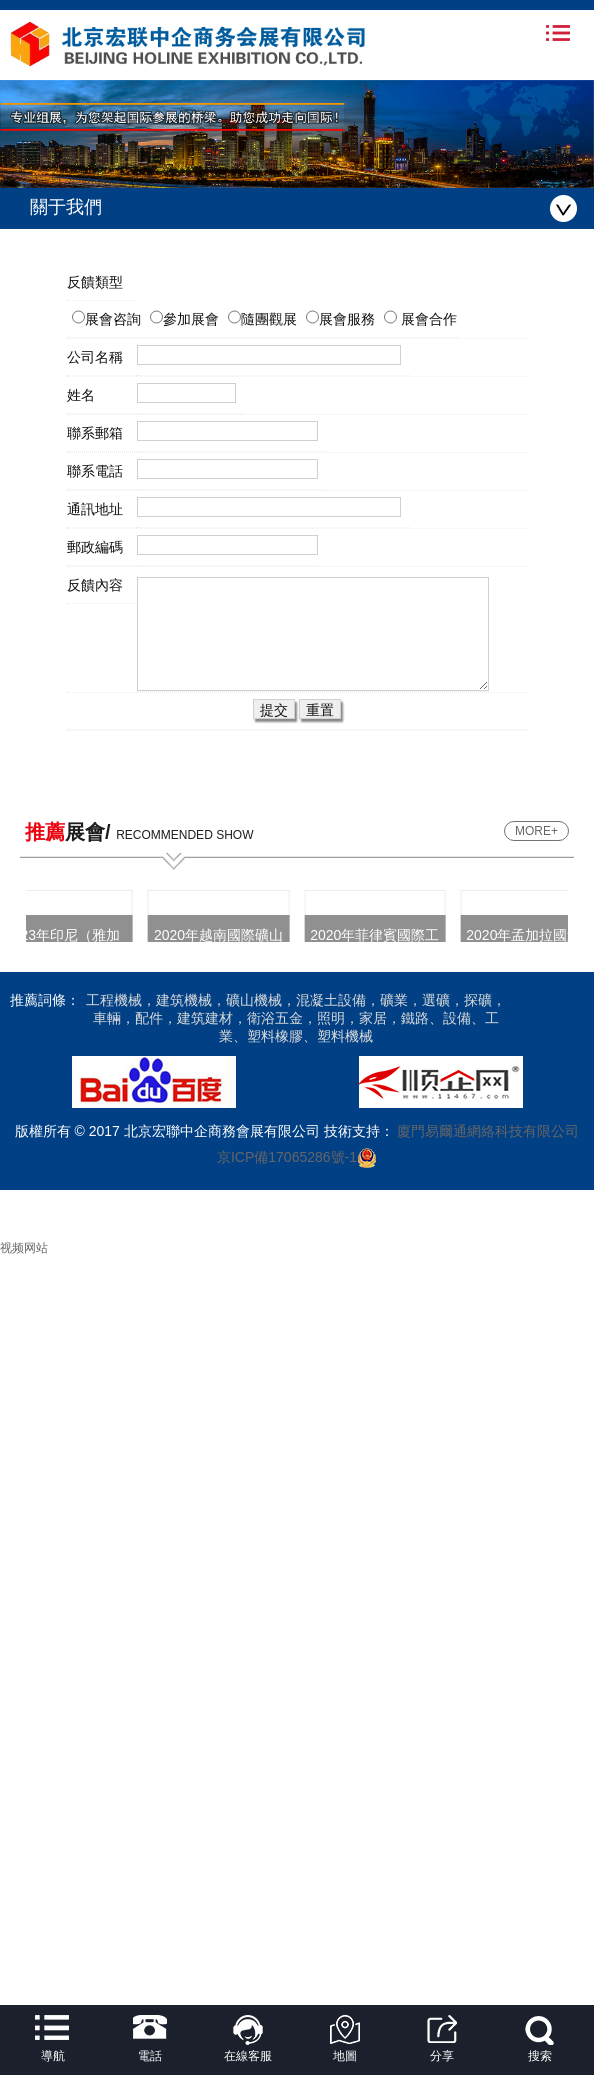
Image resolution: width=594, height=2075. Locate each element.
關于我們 (303, 208)
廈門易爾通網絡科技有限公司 (487, 1131)
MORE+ (536, 831)
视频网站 (24, 1248)
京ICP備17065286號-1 (287, 1157)
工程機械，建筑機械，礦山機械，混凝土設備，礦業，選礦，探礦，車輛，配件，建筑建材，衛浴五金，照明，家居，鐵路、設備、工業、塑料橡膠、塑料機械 (296, 1018)
